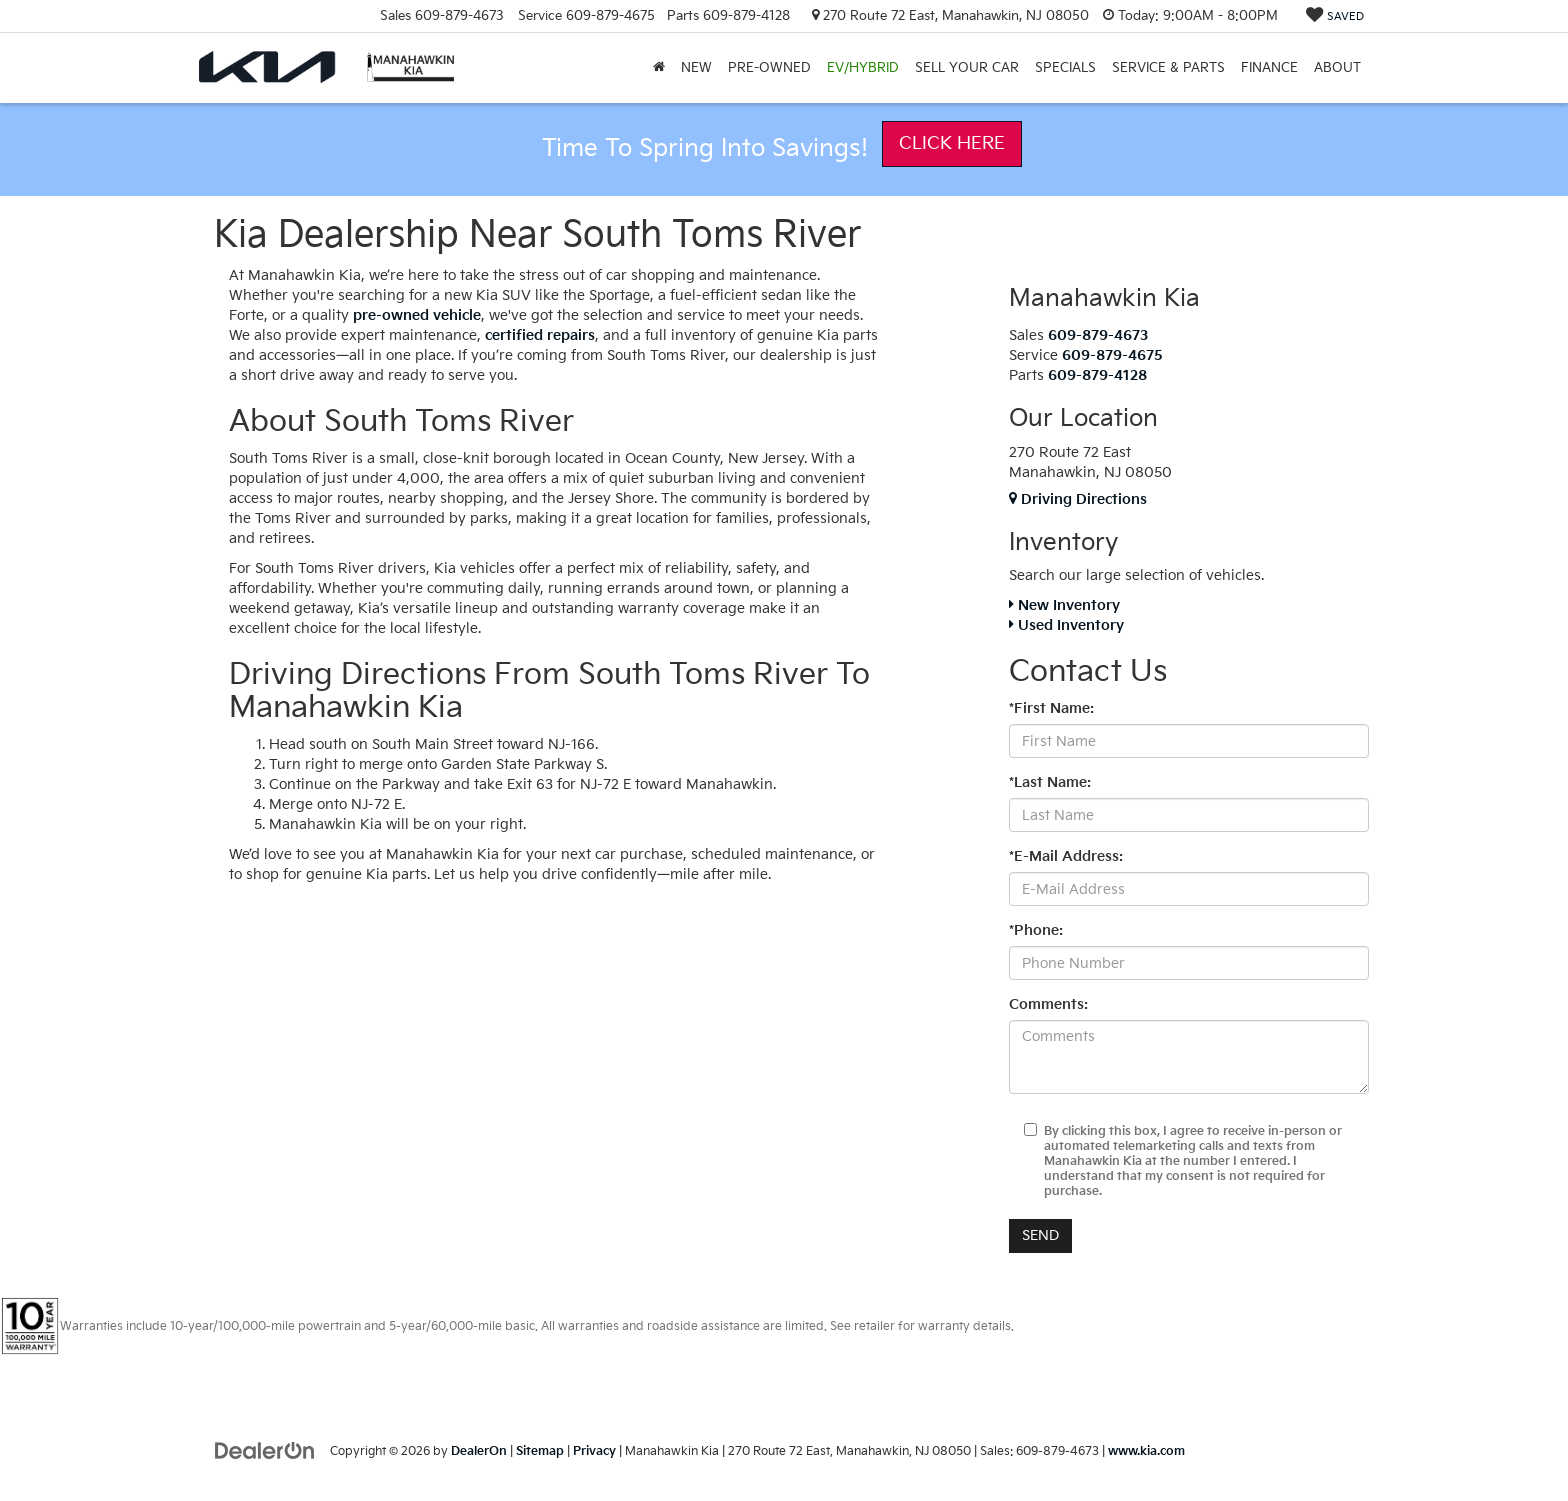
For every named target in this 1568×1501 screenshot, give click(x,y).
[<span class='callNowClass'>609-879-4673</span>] (1098, 335)
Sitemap (540, 1451)
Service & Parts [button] (1168, 68)
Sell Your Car (967, 68)
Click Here (952, 143)
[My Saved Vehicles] (1335, 16)
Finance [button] (1269, 68)
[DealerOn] (265, 1450)
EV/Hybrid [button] (863, 68)
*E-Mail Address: (1066, 856)
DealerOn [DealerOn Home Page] (479, 1451)
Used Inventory (1066, 625)
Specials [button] (1065, 68)
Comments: (1048, 1004)
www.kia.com (1146, 1451)
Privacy (594, 1451)
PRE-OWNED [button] (769, 68)
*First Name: (1051, 708)
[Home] (659, 68)
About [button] (1337, 68)
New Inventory (1064, 605)
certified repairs (540, 335)
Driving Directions (1078, 499)
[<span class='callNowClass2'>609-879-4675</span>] (1112, 355)
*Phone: (1036, 930)
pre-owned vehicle (417, 315)
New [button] (696, 68)
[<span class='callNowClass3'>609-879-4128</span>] (1097, 375)
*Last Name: (1050, 782)
